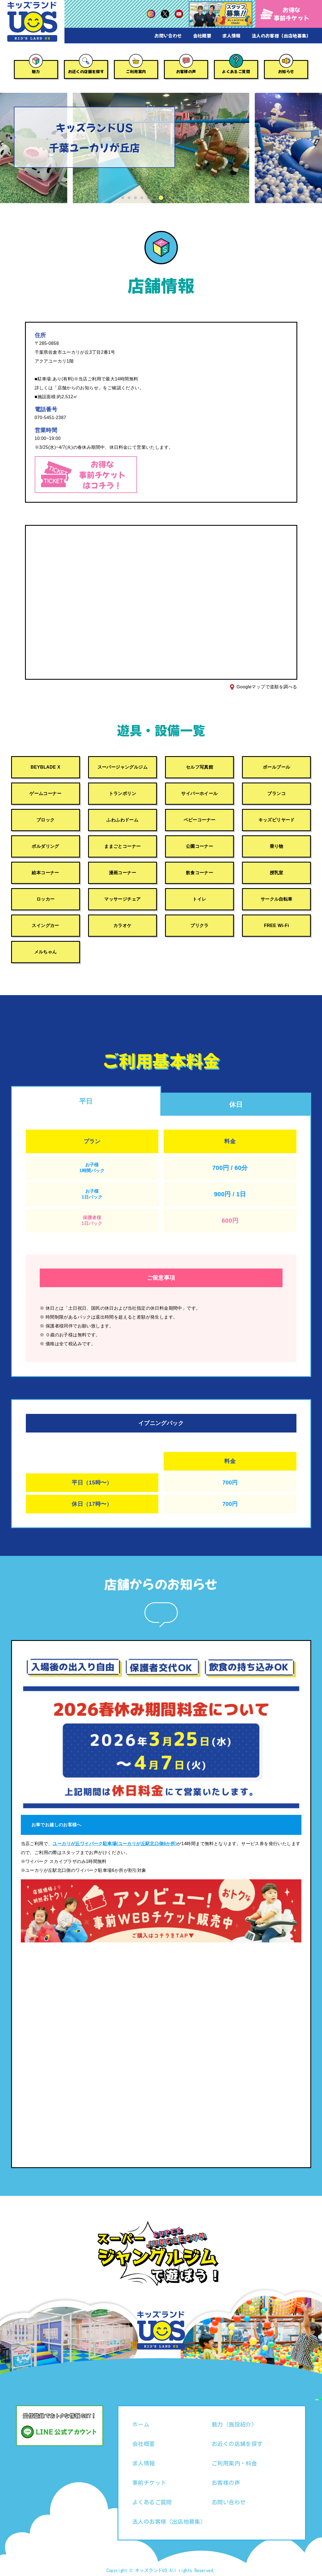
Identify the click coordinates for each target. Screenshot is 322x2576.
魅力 (36, 71)
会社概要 (202, 35)
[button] (123, 198)
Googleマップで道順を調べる (267, 686)
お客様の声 (186, 71)
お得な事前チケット (285, 14)
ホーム (140, 2424)
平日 (86, 1101)
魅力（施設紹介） (234, 2424)
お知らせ (286, 71)
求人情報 (231, 35)
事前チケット (149, 2482)
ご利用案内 (136, 71)
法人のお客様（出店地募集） (281, 35)
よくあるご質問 (236, 71)
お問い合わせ (168, 35)
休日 (236, 1104)
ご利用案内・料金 (234, 2463)
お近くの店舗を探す (86, 71)
